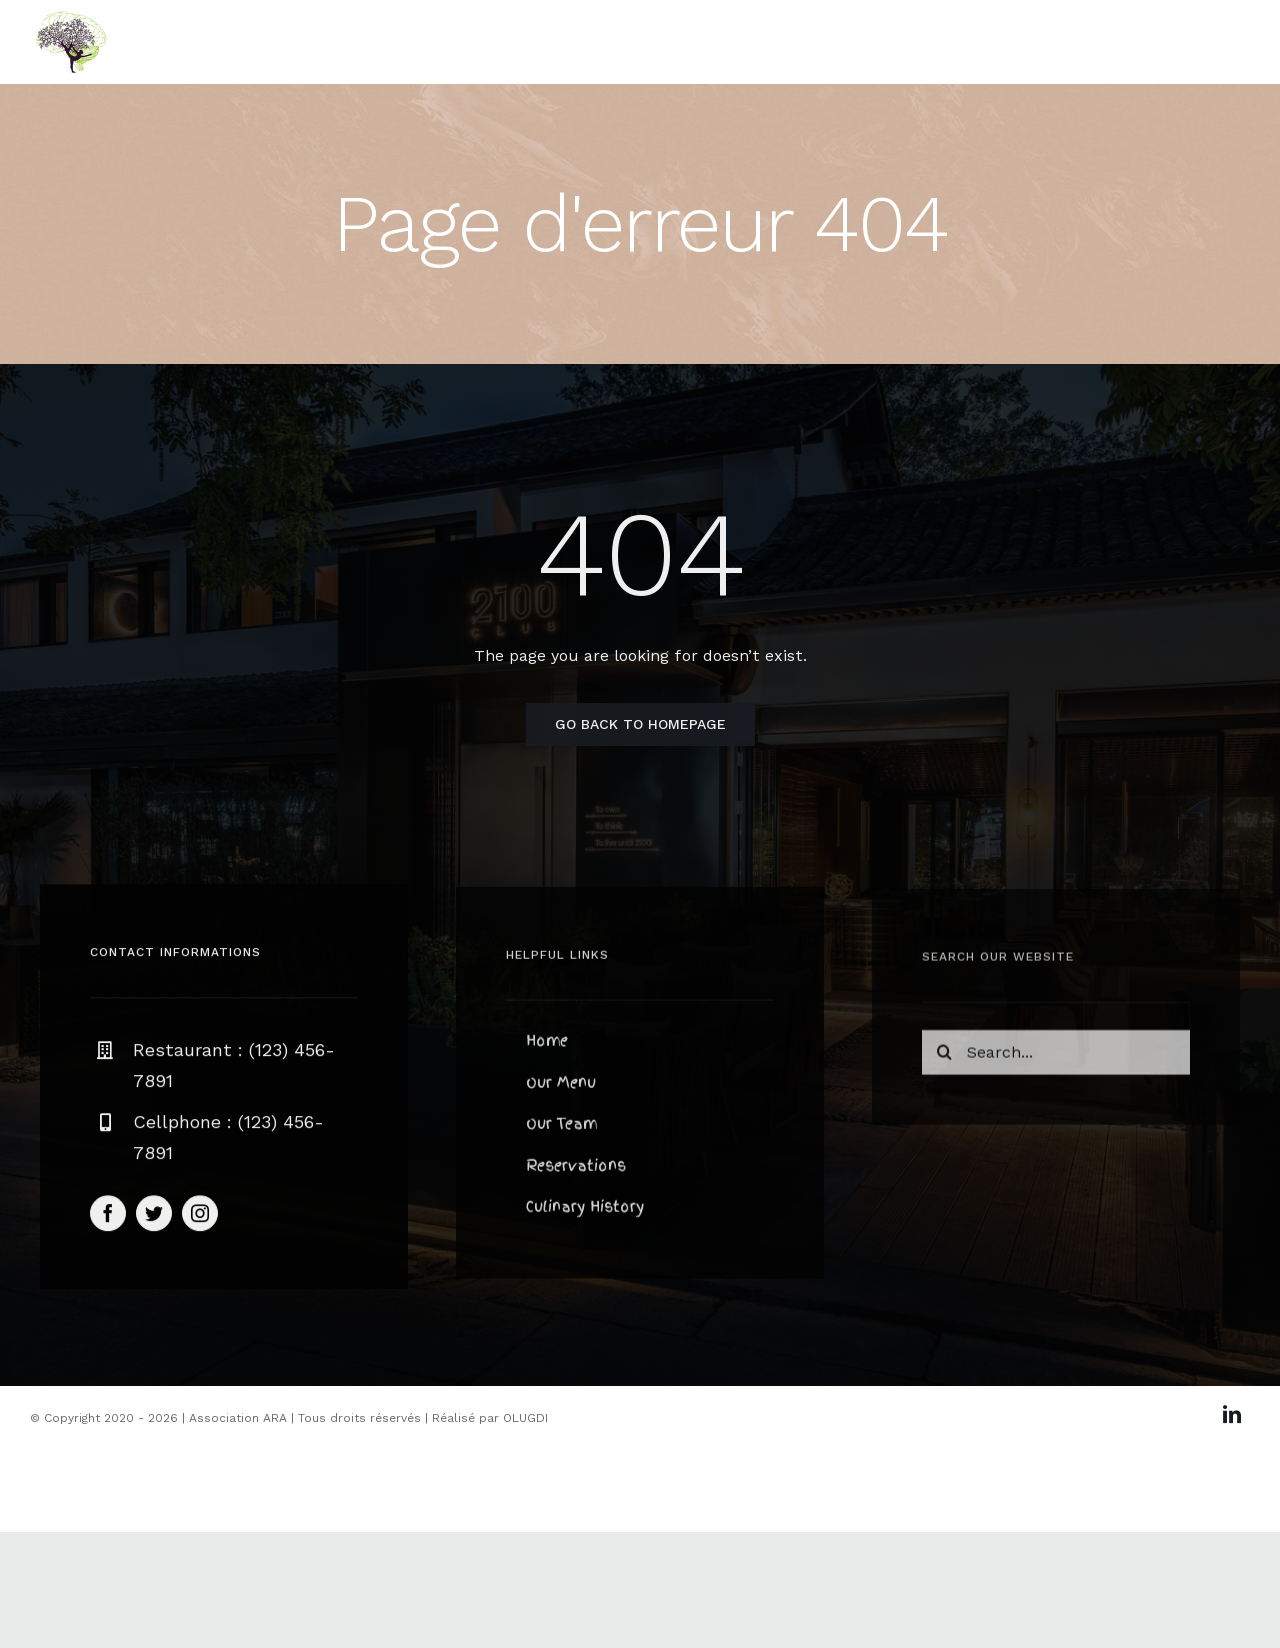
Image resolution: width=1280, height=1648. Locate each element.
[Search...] (1056, 1057)
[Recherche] (944, 1057)
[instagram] (200, 1217)
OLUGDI (525, 1418)
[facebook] (108, 1217)
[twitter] (154, 1217)
